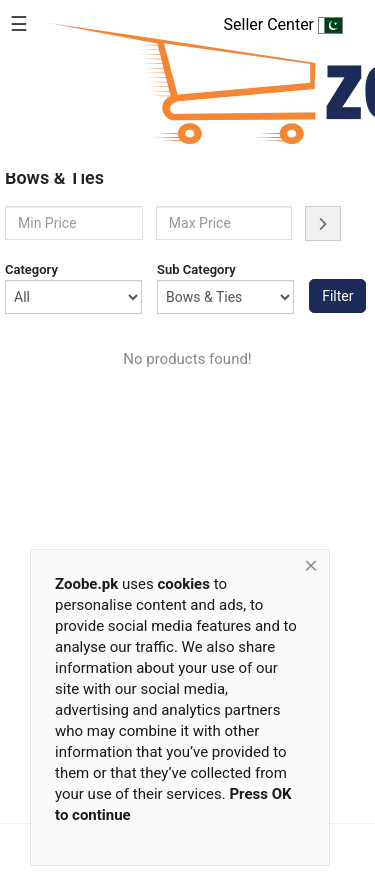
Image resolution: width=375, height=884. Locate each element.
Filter (337, 296)
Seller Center (283, 24)
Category (31, 269)
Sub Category (196, 269)
